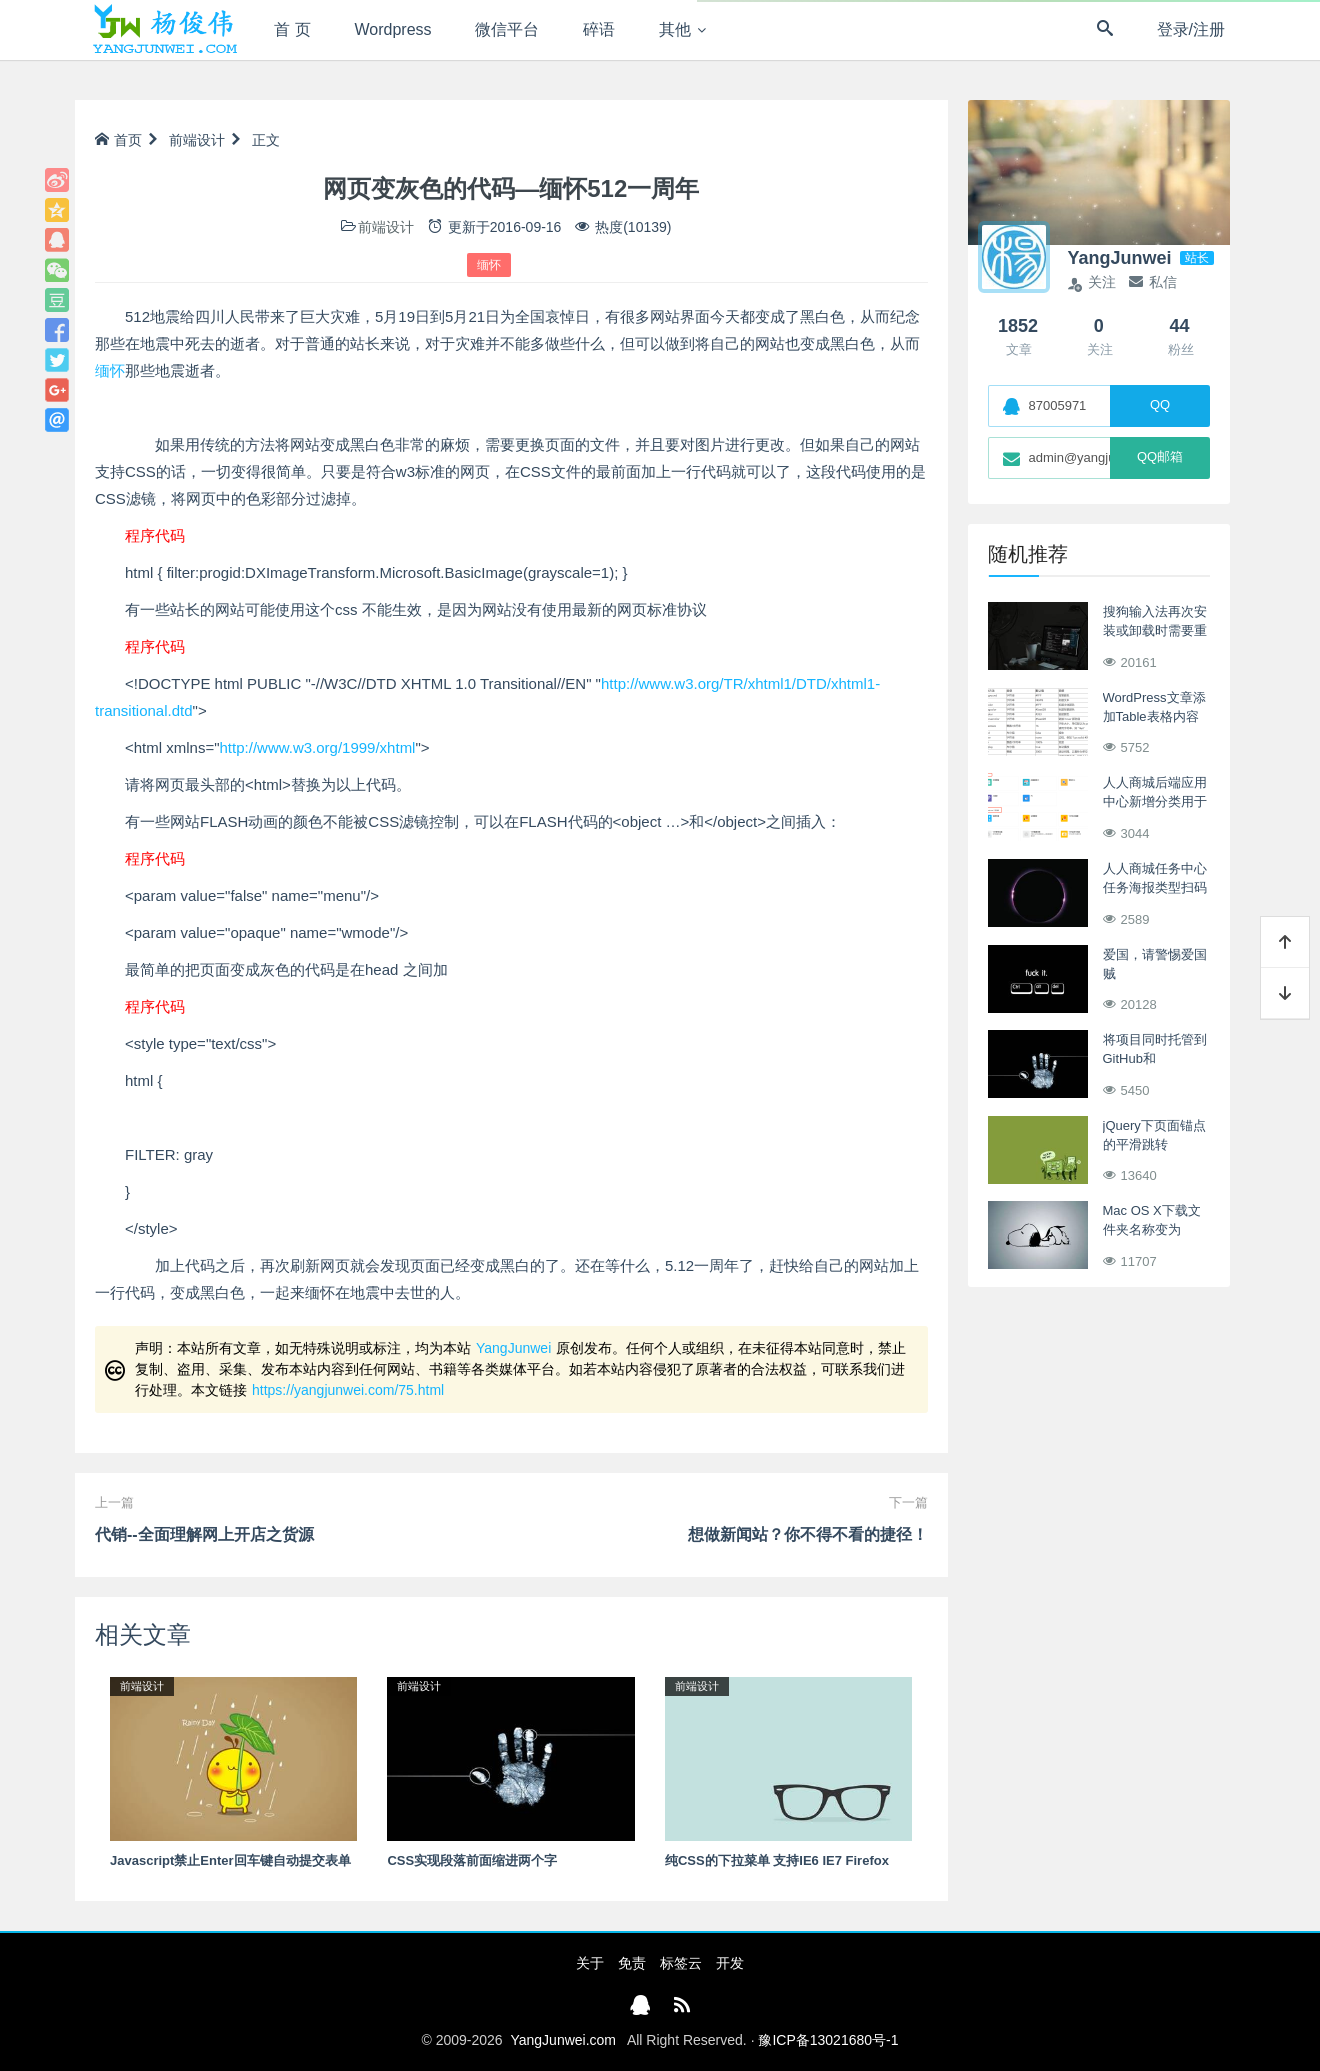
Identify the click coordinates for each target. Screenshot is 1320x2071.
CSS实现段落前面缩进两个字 (472, 1860)
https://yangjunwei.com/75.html (348, 1390)
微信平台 (507, 29)
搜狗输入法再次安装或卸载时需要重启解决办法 (1155, 631)
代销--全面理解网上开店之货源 (204, 1534)
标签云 (681, 1963)
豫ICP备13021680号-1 (828, 2040)
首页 (118, 140)
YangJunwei (513, 1348)
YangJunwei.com (563, 2040)
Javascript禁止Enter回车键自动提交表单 (230, 1860)
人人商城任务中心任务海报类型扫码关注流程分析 (1155, 888)
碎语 (599, 29)
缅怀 (489, 265)
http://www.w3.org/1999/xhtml (318, 747)
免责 (632, 1963)
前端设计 (197, 140)
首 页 (292, 29)
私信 (1153, 282)
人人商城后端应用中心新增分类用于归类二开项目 (1155, 802)
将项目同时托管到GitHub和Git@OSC (1155, 1059)
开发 (730, 1963)
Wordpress (393, 29)
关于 (590, 1963)
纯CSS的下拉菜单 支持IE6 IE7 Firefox (777, 1860)
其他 (675, 29)
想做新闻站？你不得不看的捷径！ (808, 1534)
